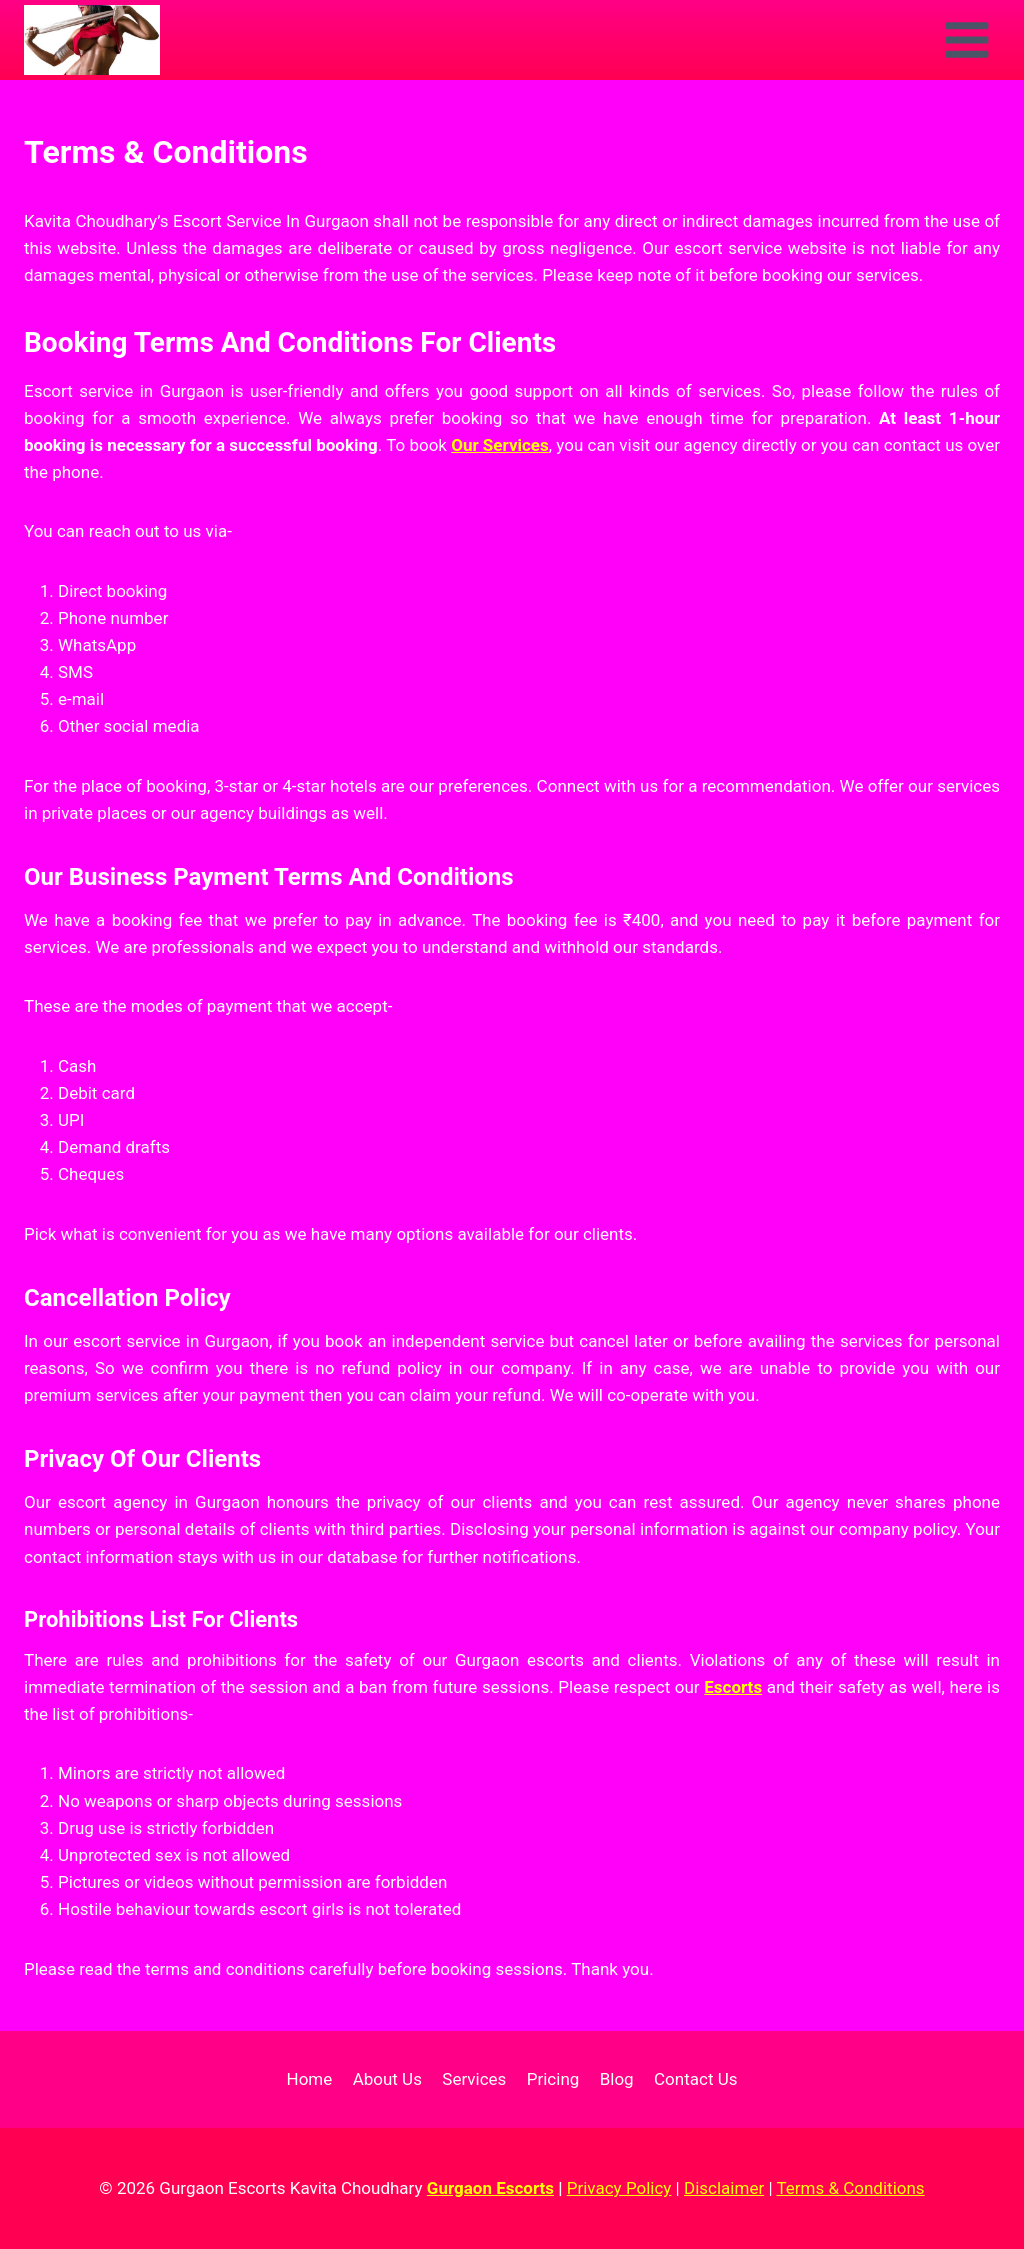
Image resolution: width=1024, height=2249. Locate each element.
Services (474, 2079)
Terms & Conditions (850, 2188)
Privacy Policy (619, 2188)
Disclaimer (724, 2188)
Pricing (553, 2079)
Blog (617, 2079)
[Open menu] (966, 39)
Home (310, 2079)
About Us (387, 2079)
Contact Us (695, 2079)
